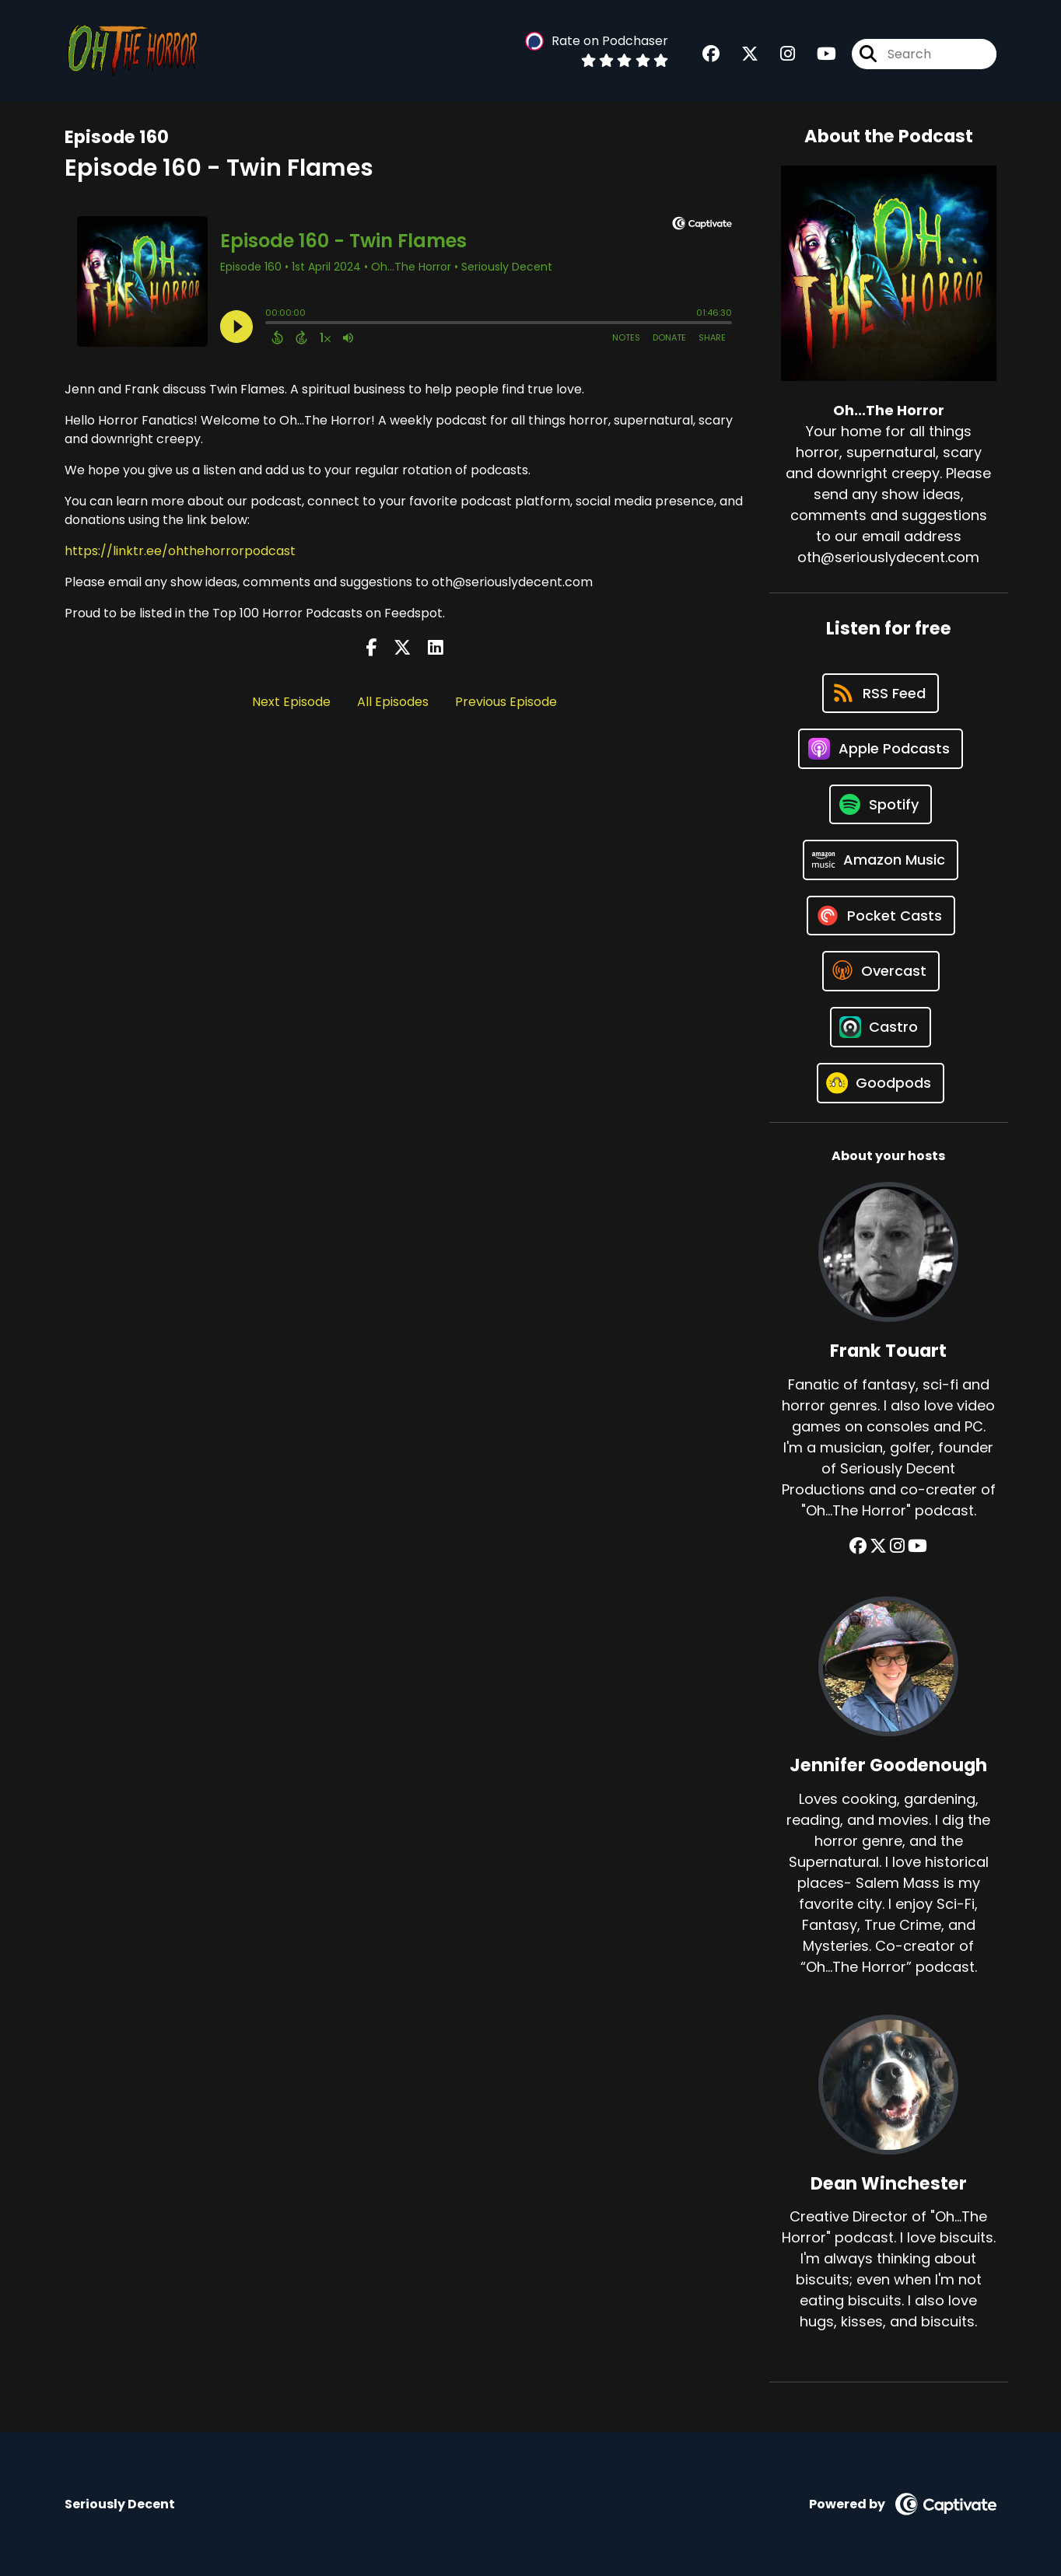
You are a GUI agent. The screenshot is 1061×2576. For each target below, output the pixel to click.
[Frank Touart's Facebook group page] (858, 1546)
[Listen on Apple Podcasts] (880, 749)
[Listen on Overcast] (881, 971)
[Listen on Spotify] (880, 804)
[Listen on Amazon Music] (880, 860)
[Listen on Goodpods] (880, 1083)
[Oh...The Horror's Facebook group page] (711, 54)
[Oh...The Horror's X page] (740, 54)
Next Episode (291, 702)
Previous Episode (506, 702)
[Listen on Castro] (880, 1027)
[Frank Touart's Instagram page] (897, 1546)
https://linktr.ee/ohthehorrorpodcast (180, 551)
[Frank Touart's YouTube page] (917, 1546)
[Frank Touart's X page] (878, 1546)
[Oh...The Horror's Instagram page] (778, 54)
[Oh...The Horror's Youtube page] (817, 54)
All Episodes (393, 702)
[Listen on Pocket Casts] (881, 915)
